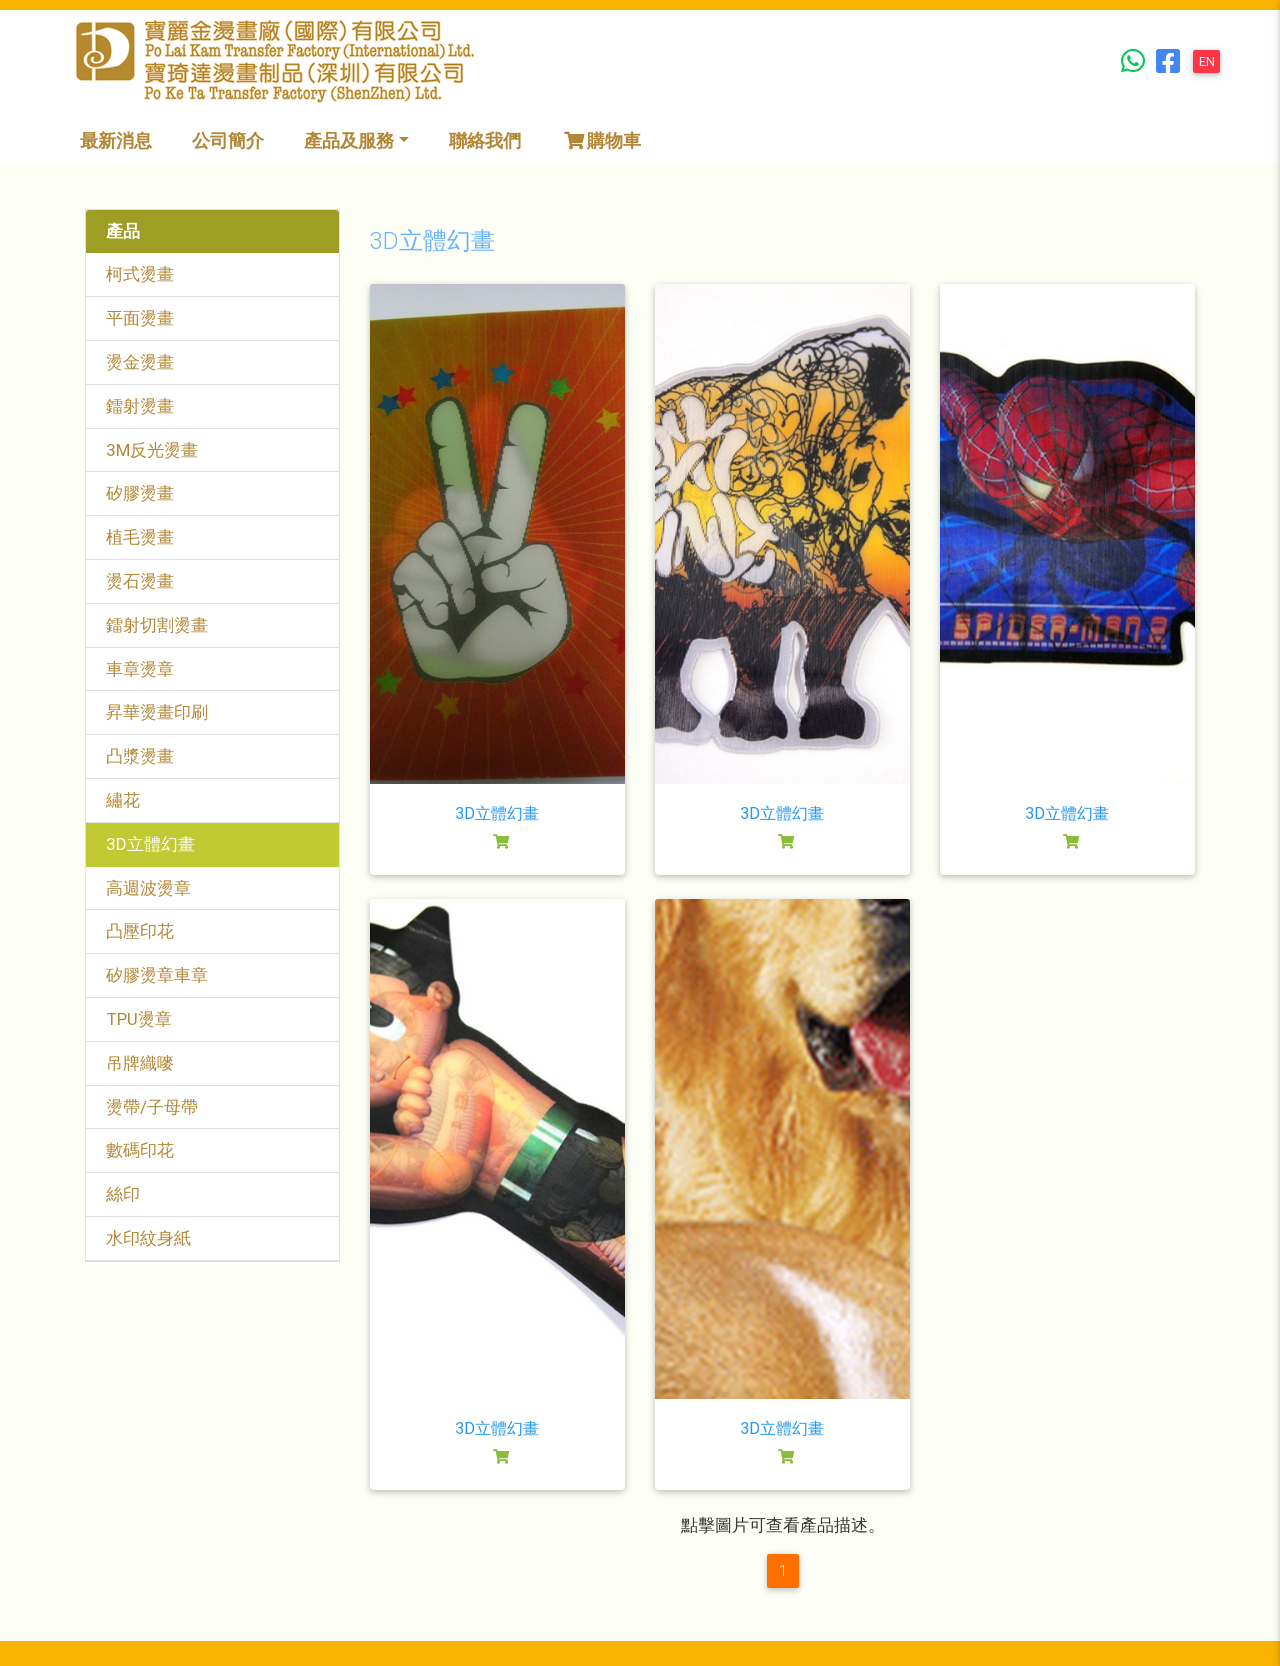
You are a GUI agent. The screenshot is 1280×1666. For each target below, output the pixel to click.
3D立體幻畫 (150, 844)
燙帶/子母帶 (152, 1107)
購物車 (601, 140)
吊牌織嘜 (140, 1063)
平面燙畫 (140, 318)
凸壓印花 (140, 931)
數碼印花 (140, 1150)
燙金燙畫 (140, 362)
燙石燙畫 (140, 581)
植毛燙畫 (140, 537)
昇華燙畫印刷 (157, 712)
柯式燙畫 (140, 274)
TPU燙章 (139, 1019)
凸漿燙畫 (140, 756)
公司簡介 (228, 140)
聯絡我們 (485, 140)
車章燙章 (140, 669)
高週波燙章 (148, 888)
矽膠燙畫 (140, 493)
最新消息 (116, 140)
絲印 (123, 1194)
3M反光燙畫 (152, 450)
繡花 (123, 800)
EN (1207, 61)
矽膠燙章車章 (157, 975)
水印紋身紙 (148, 1238)
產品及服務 (349, 140)
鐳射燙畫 (140, 406)
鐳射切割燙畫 (157, 625)
